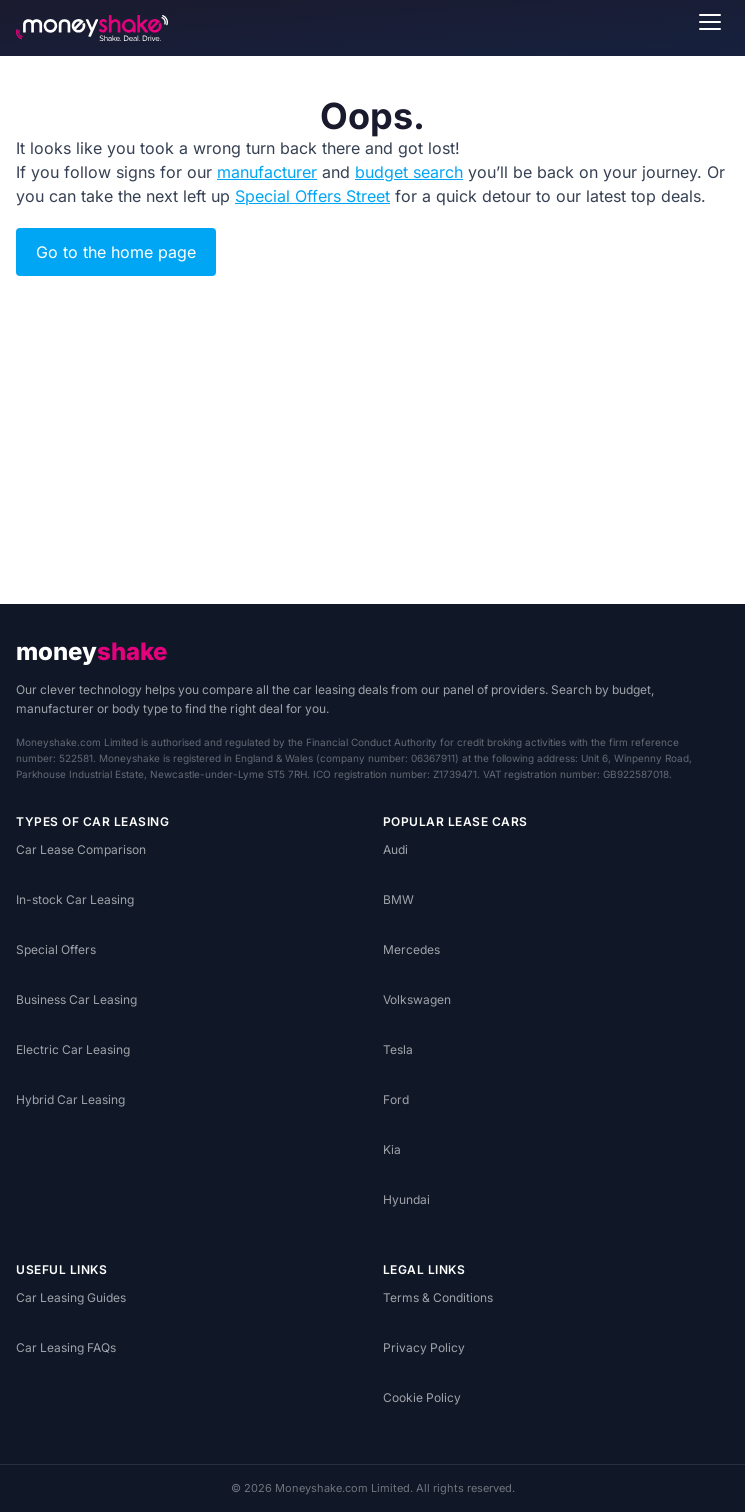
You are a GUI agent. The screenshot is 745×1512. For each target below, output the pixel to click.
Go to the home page (116, 252)
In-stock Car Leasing (75, 899)
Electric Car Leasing (73, 1049)
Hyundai (406, 1199)
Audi (395, 849)
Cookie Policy (422, 1397)
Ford (396, 1099)
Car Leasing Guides (71, 1297)
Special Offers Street (312, 196)
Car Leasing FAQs (66, 1347)
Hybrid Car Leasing (70, 1099)
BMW (398, 899)
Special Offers (56, 949)
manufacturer (267, 172)
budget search (409, 172)
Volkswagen (417, 999)
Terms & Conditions (438, 1297)
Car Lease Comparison (81, 849)
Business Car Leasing (76, 999)
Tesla (398, 1049)
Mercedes (411, 949)
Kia (392, 1149)
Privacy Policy (424, 1347)
